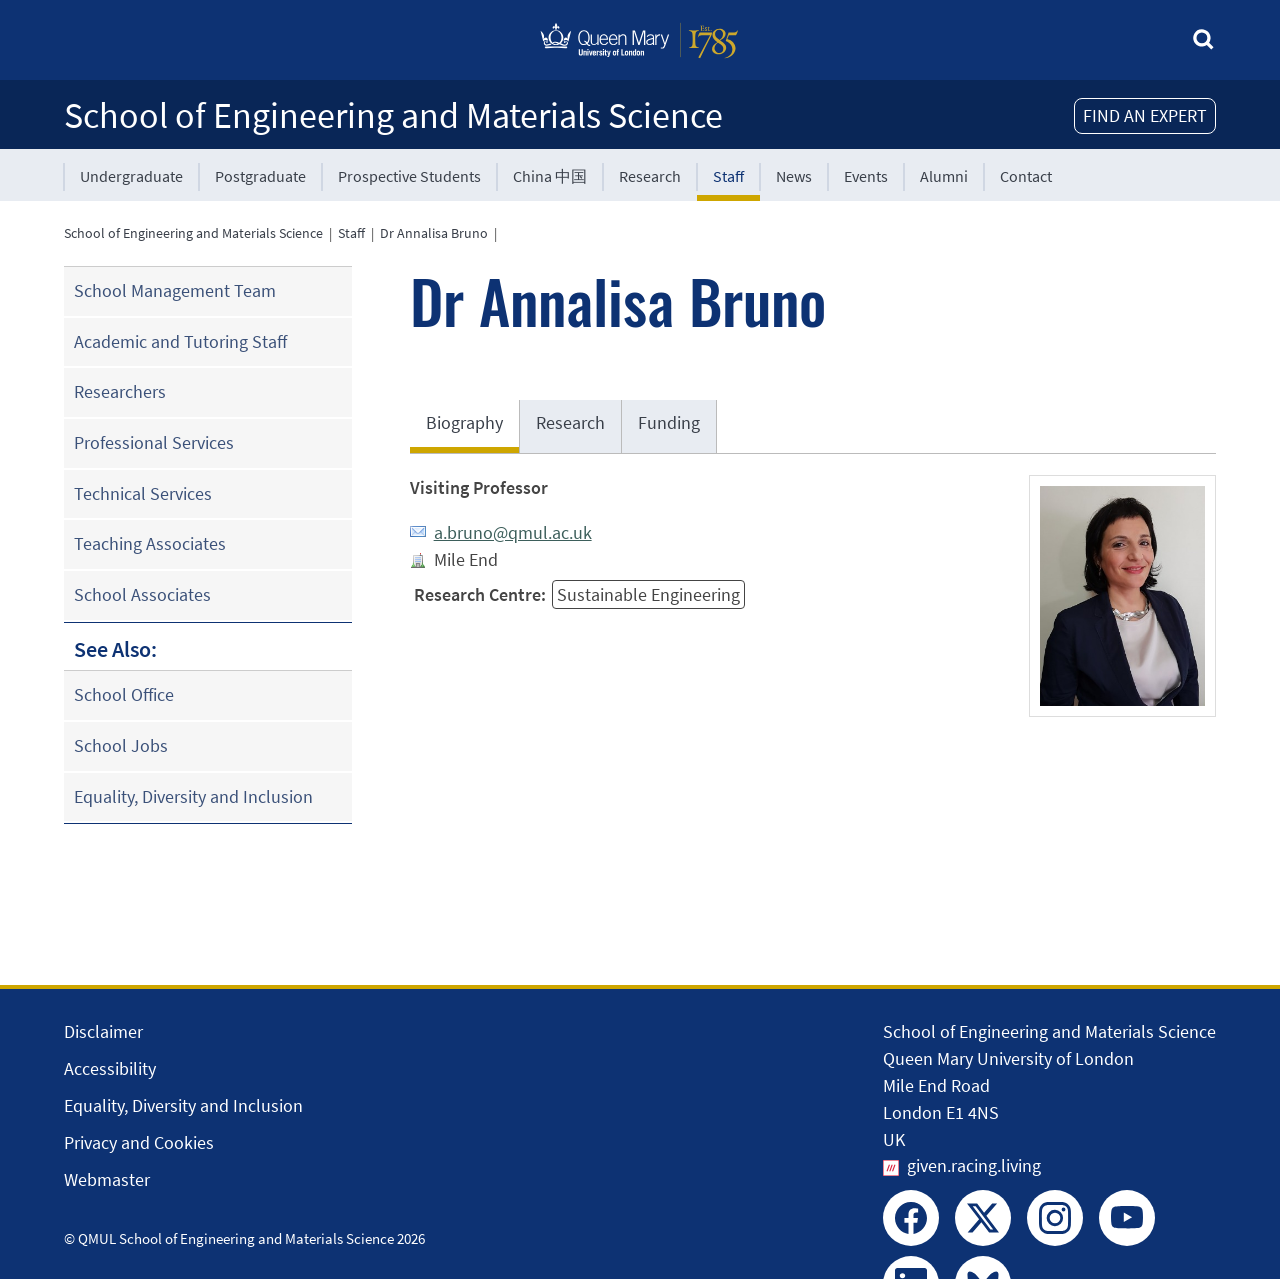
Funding (669, 422)
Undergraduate (131, 176)
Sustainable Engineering (648, 594)
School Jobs (121, 745)
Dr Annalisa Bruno (434, 233)
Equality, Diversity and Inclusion (193, 796)
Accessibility (110, 1068)
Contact (1026, 176)
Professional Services (154, 442)
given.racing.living (974, 1165)
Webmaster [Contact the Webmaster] (107, 1179)
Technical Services (143, 493)
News (794, 176)
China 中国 (550, 176)
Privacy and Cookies (139, 1142)
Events (866, 176)
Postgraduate (260, 176)
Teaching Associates (150, 543)
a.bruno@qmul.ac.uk (513, 532)
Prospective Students (409, 176)
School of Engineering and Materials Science (393, 115)
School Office (124, 694)
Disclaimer (103, 1031)
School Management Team (175, 290)
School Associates (142, 594)
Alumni (944, 176)
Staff (728, 176)
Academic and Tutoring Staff (180, 341)
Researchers (120, 391)
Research (650, 176)
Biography (464, 422)
